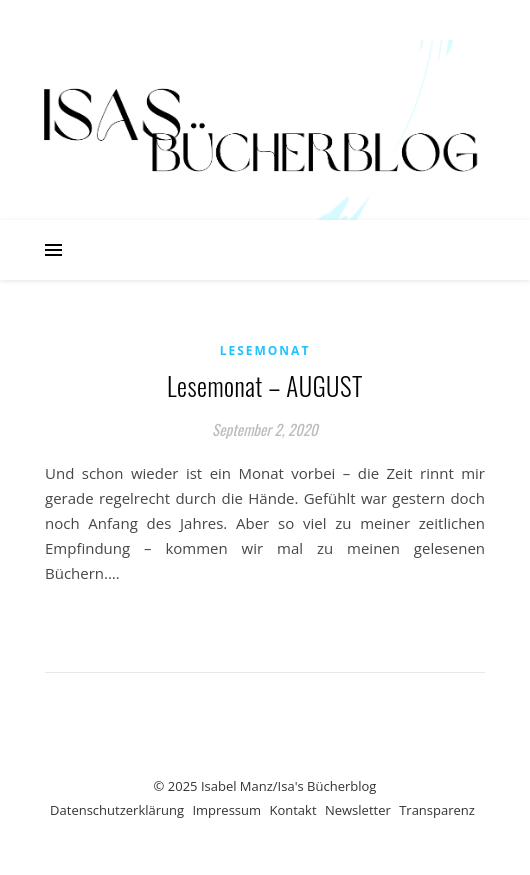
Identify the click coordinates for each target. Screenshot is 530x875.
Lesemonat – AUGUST (265, 385)
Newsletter (358, 810)
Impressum (226, 810)
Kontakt (292, 810)
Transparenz (437, 810)
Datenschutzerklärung (117, 810)
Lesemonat (265, 350)
